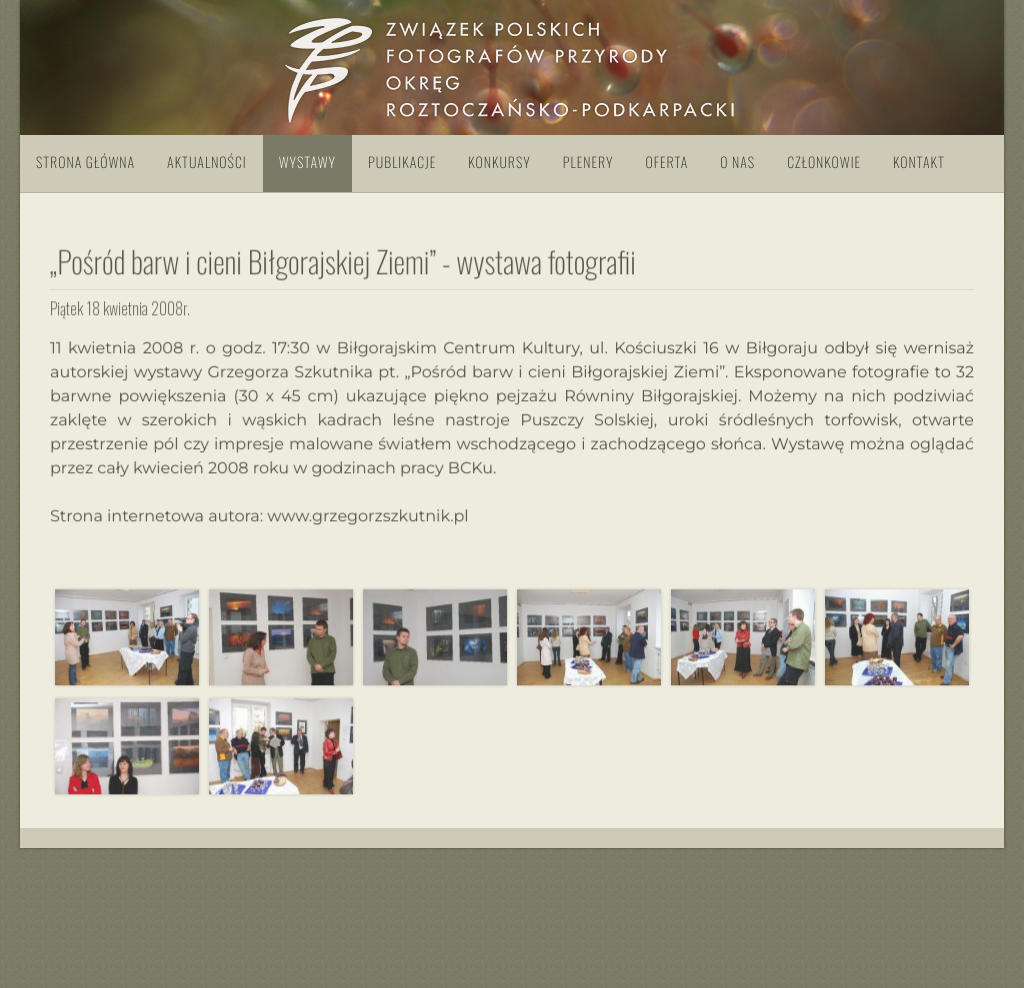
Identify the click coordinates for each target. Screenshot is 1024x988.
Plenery (588, 162)
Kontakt (919, 162)
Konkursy (499, 162)
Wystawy (307, 162)
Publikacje (402, 162)
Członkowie (824, 162)
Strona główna (85, 162)
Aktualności (207, 162)
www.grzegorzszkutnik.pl (367, 516)
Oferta (666, 162)
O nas (737, 162)
